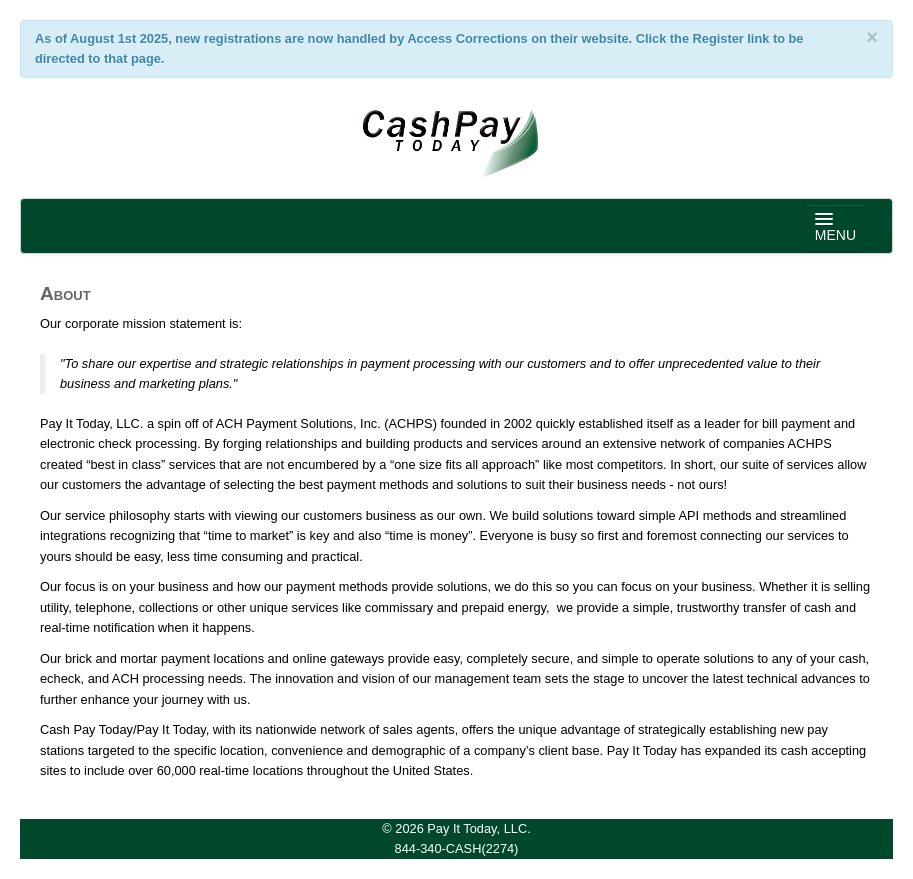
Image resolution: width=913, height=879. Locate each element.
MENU (835, 228)
